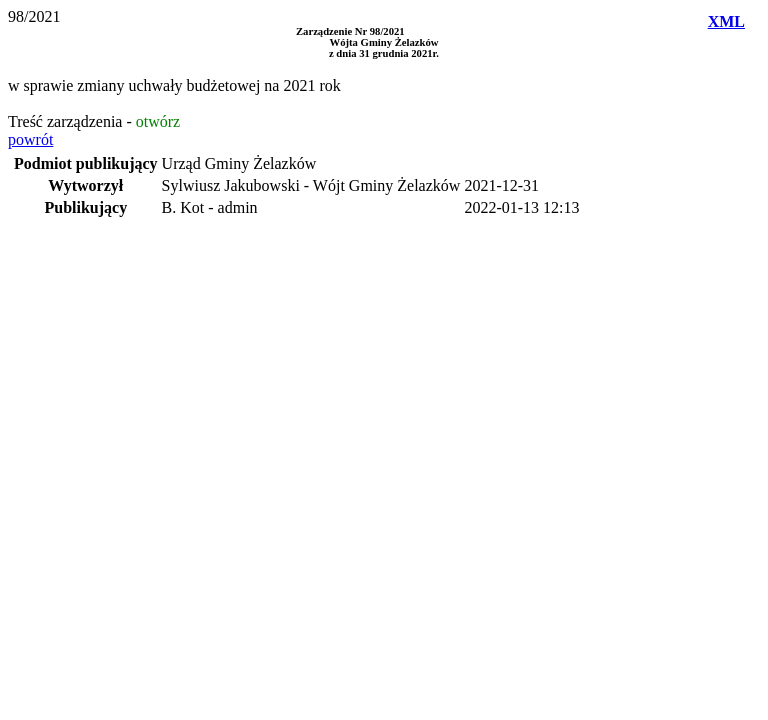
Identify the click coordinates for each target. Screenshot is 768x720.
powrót (30, 139)
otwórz (158, 121)
